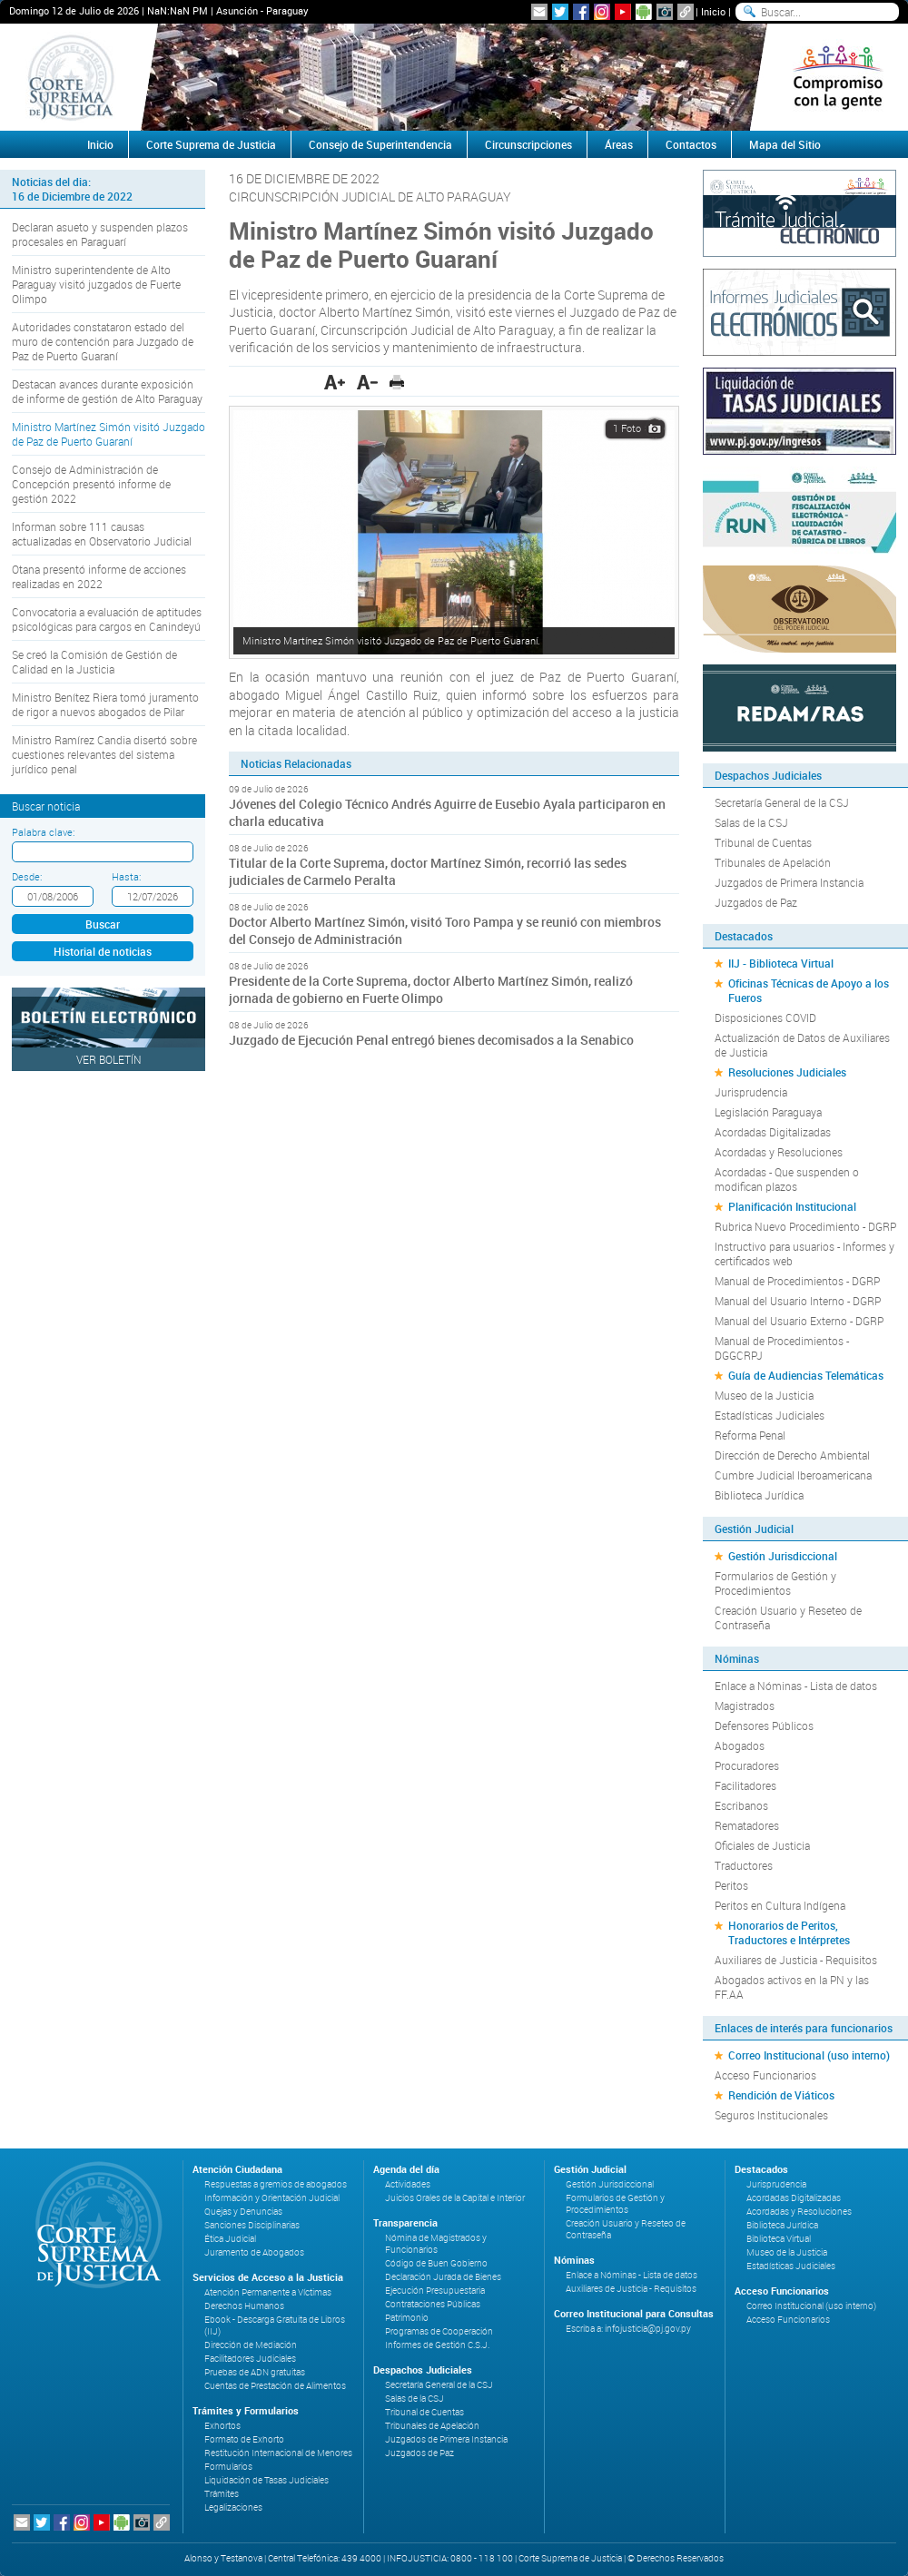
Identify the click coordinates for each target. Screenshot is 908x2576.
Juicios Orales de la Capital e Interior (455, 2198)
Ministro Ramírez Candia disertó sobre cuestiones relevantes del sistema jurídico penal (104, 754)
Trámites (221, 2494)
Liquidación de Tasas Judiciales (266, 2480)
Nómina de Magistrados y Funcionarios (436, 2244)
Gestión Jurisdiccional (782, 1556)
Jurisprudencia (751, 1092)
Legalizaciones (233, 2507)
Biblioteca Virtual (778, 2239)
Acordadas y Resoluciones (779, 1152)
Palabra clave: (43, 832)
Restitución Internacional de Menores (278, 2453)
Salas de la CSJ (751, 822)
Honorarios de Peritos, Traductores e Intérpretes (789, 1932)
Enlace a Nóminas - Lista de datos (796, 1685)
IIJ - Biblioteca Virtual (781, 963)
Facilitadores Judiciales (250, 2359)
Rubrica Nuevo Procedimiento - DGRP (805, 1226)
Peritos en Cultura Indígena (780, 1905)
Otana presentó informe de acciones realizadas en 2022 (99, 576)
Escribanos (741, 1805)
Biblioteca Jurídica (759, 1495)
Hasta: (126, 876)
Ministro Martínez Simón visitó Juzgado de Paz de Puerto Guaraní (108, 433)
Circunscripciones (528, 144)
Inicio (713, 11)
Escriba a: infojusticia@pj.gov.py (628, 2329)
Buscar (102, 924)
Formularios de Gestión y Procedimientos (775, 1583)
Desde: (27, 876)
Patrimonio (407, 2318)
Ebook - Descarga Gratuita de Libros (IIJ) (274, 2325)
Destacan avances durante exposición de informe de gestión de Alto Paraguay (107, 391)
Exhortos (222, 2426)
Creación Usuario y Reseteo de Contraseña (788, 1617)
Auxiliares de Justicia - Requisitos (796, 1959)
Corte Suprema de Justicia (211, 144)
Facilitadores (745, 1785)
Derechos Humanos (244, 2306)
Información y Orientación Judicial (272, 2198)
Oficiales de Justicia (762, 1845)
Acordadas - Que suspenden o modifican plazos (787, 1179)
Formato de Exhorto (244, 2439)
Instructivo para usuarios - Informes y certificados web (804, 1253)
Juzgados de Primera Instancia (789, 882)
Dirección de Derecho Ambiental (792, 1455)
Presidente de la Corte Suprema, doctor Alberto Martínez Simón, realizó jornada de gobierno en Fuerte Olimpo (431, 989)
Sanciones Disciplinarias (252, 2225)
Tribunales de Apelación (773, 862)
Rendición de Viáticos (781, 2095)
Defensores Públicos (764, 1725)
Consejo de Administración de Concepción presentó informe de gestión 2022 (91, 484)
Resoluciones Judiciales (787, 1072)
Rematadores (747, 1825)
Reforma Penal (750, 1435)
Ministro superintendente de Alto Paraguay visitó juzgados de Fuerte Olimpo (96, 284)
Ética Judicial (230, 2239)
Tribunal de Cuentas (763, 842)
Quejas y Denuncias (243, 2211)
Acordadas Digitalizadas (773, 1132)
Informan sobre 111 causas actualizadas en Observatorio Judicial (102, 533)
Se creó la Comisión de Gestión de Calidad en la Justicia (94, 661)
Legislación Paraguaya (768, 1112)
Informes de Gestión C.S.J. (437, 2345)
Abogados (740, 1745)
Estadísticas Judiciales (769, 1415)
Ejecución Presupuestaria (435, 2290)
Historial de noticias (103, 951)
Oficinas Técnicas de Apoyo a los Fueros (808, 990)
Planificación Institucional (792, 1206)
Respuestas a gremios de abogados (275, 2184)
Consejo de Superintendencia (380, 144)
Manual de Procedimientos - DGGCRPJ (782, 1347)
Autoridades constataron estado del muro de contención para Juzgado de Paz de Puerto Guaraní (102, 341)
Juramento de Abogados (254, 2252)
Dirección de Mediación (250, 2345)
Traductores (744, 1865)
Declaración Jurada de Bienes (443, 2277)
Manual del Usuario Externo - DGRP (799, 1320)
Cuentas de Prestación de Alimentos (275, 2386)
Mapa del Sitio (785, 144)
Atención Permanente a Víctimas (267, 2292)
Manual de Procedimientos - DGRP (797, 1280)
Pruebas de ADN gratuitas (254, 2372)
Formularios (228, 2467)
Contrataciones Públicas (432, 2304)
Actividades (407, 2184)
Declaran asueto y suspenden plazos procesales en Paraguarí (100, 234)
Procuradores (747, 1765)
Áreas (619, 144)
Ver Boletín (109, 1059)
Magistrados (745, 1705)
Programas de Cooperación (439, 2331)
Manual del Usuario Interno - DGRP (798, 1300)
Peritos (731, 1885)
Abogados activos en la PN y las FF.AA (792, 1986)
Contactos (691, 144)
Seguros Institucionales (771, 2115)
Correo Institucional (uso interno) (809, 2055)
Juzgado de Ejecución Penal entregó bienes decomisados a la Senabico (431, 1039)
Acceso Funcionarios (765, 2075)
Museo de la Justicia (764, 1395)
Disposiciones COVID (765, 1017)
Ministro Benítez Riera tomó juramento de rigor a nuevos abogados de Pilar (105, 704)
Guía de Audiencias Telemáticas (805, 1375)
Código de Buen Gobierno (436, 2263)
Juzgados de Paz (756, 902)
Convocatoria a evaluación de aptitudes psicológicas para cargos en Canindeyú (107, 619)
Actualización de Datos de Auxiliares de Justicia (802, 1044)
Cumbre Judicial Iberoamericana (793, 1475)
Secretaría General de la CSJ (782, 802)
